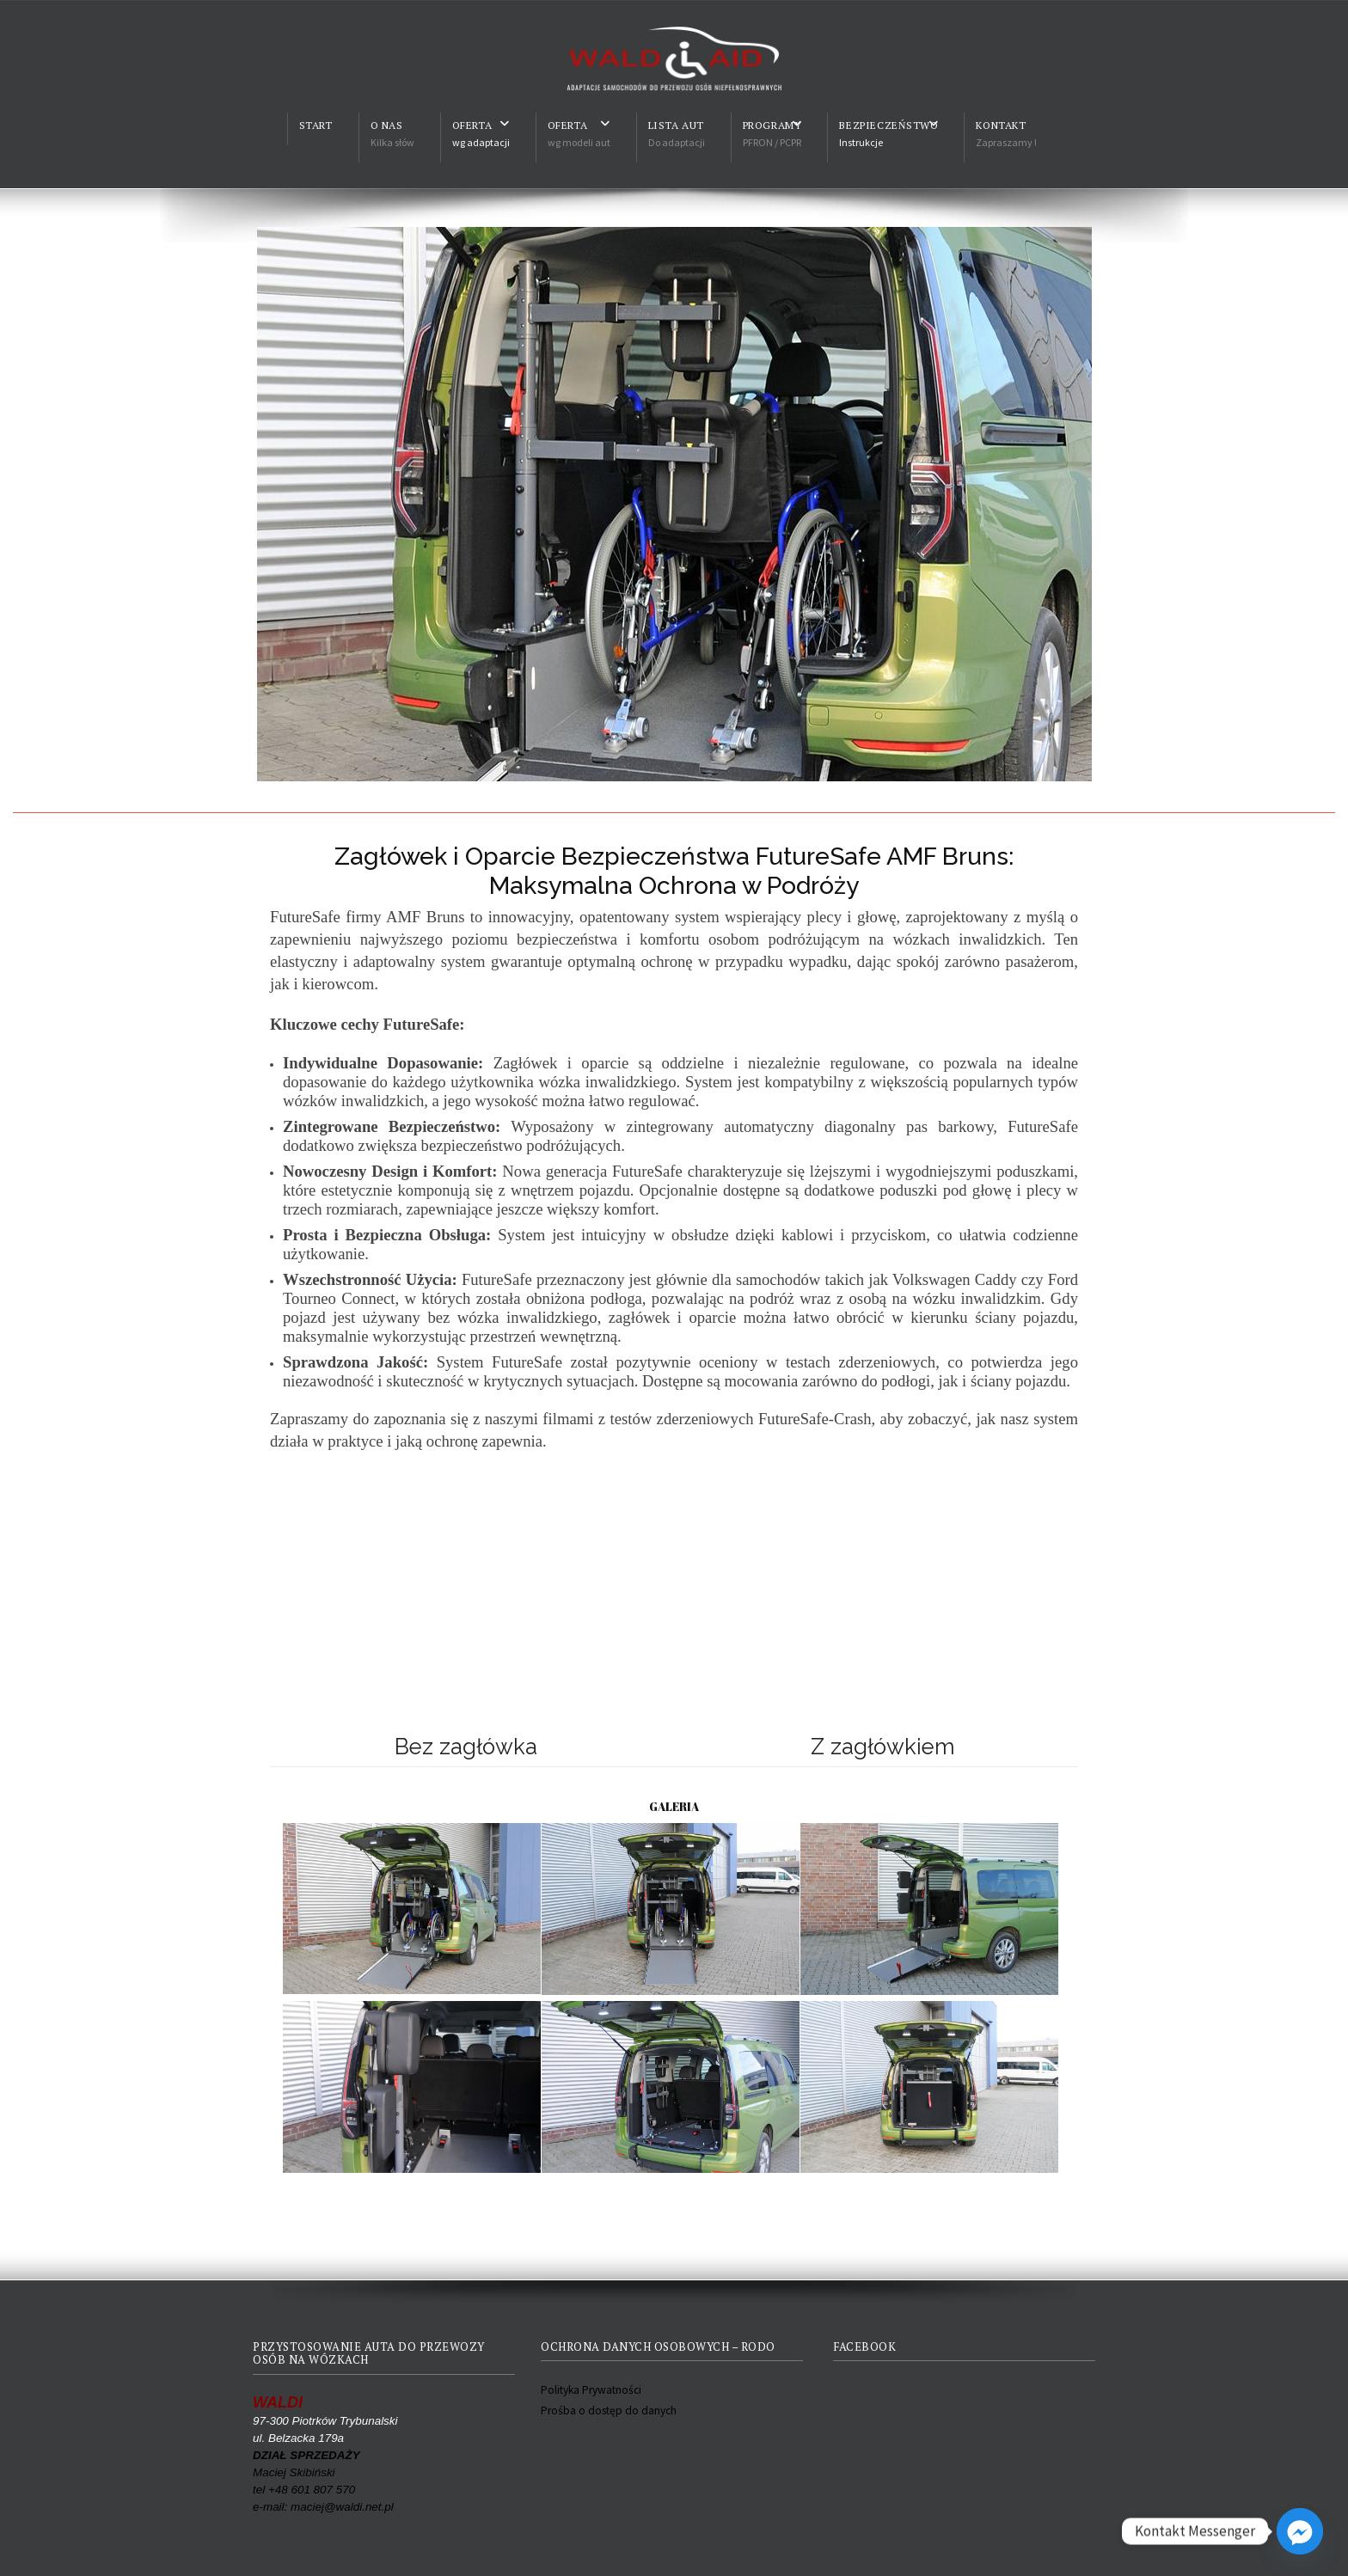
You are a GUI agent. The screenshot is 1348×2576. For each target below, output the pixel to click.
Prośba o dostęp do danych (609, 2410)
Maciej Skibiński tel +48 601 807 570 (306, 2472)
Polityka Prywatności (591, 2390)
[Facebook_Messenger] (1300, 2531)
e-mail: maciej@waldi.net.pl (323, 2506)
